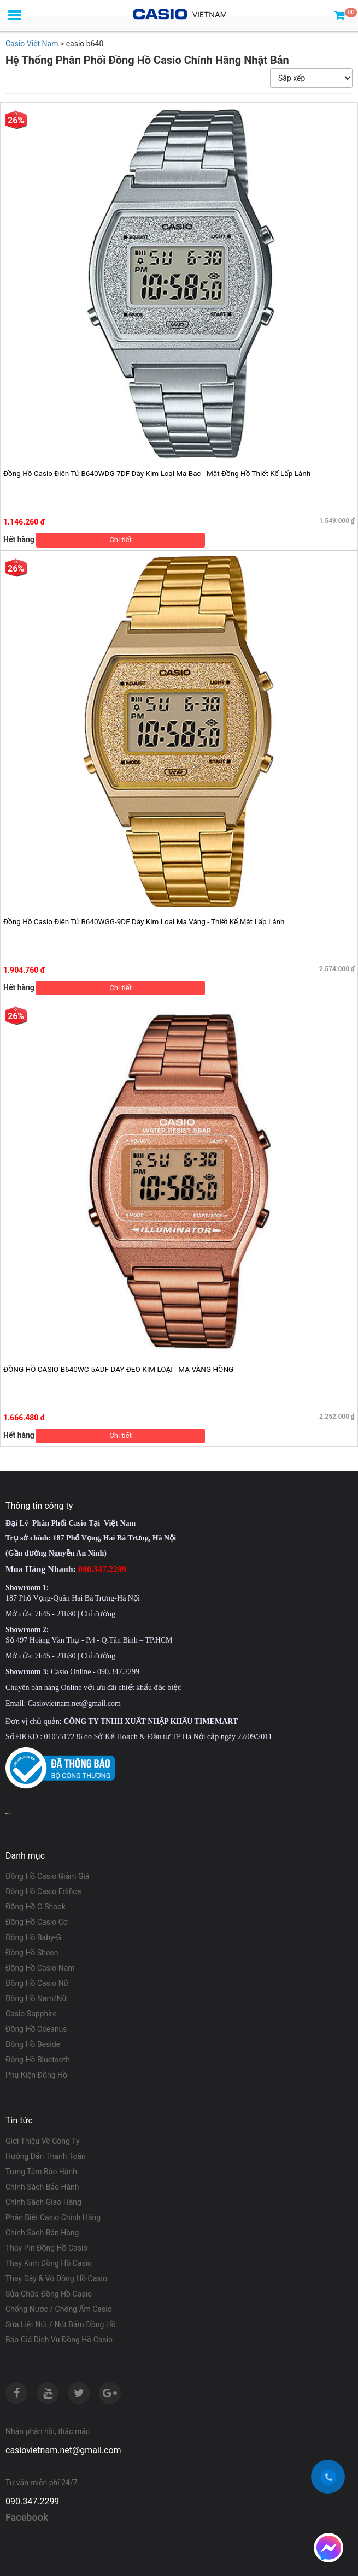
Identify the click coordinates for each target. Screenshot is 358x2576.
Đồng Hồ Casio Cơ (36, 1922)
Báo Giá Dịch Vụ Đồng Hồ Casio (59, 2339)
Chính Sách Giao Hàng (43, 2202)
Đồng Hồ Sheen (31, 1952)
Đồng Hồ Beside (32, 2044)
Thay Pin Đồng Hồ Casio (46, 2248)
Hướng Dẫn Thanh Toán (45, 2156)
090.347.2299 (32, 2501)
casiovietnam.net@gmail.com (63, 2450)
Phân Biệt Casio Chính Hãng (53, 2217)
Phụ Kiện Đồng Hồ (36, 2075)
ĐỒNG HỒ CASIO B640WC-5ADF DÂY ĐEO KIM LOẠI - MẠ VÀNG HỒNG (118, 1369)
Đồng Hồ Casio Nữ (36, 1983)
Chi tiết (120, 540)
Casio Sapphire (31, 2013)
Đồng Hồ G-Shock (35, 1906)
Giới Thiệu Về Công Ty (42, 2141)
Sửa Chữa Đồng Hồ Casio (48, 2293)
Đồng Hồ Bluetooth (37, 2059)
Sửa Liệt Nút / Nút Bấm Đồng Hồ (60, 2324)
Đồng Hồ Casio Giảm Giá (47, 1876)
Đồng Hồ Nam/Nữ (36, 1998)
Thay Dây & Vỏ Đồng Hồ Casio (56, 2278)
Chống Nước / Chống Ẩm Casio (58, 2309)
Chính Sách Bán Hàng (42, 2232)
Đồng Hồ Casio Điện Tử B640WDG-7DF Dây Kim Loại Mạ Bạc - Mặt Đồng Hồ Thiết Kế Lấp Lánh (156, 473)
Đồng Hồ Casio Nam (40, 1968)
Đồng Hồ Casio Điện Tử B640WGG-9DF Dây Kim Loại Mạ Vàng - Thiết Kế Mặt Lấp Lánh (143, 921)
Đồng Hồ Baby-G (33, 1937)
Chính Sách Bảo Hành (42, 2186)
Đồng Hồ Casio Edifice (43, 1891)
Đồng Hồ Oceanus (36, 2029)
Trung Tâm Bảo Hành (41, 2171)
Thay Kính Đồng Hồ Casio (48, 2263)
